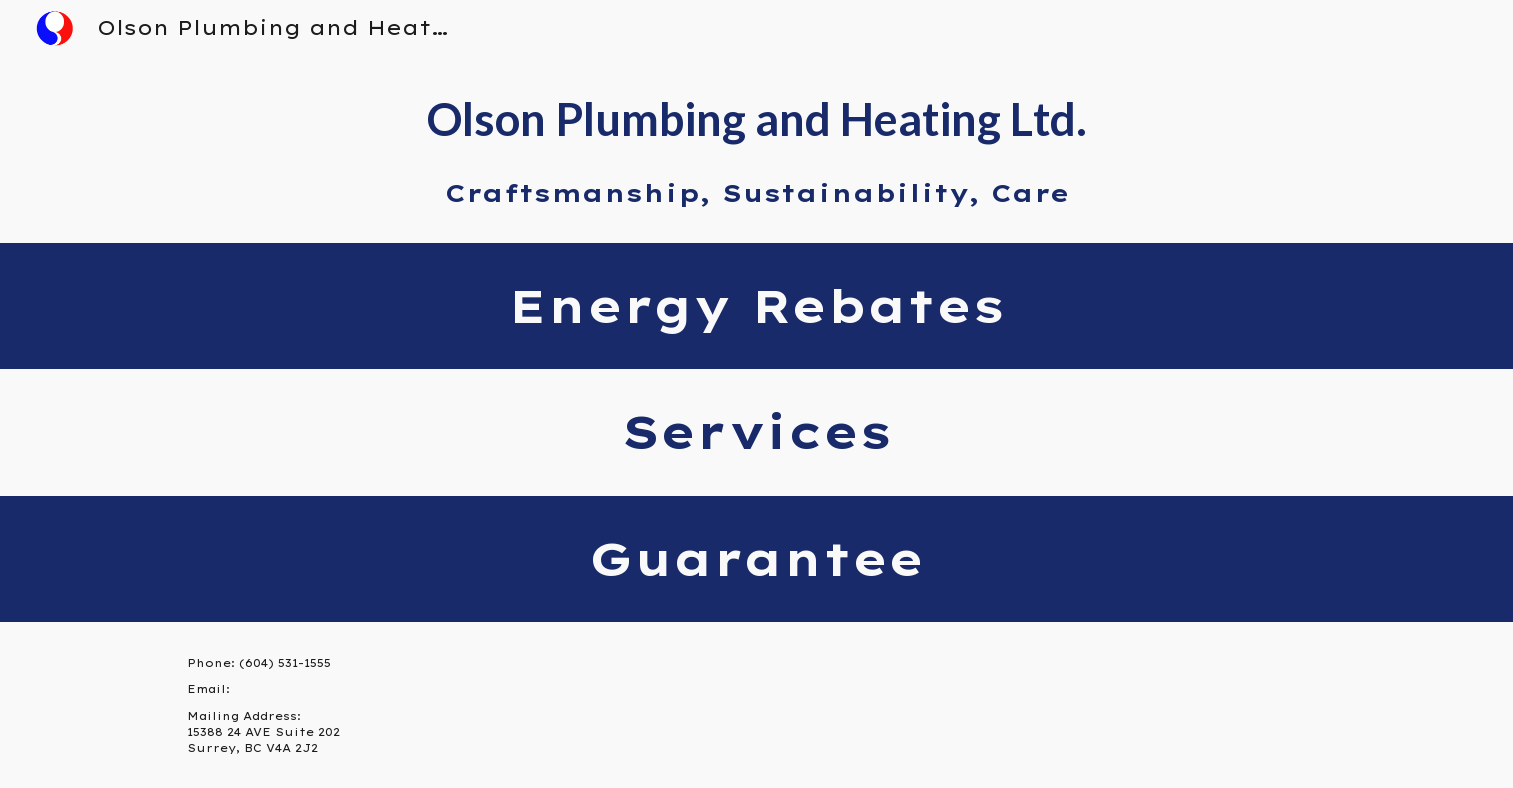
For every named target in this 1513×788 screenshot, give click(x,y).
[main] (756, 149)
